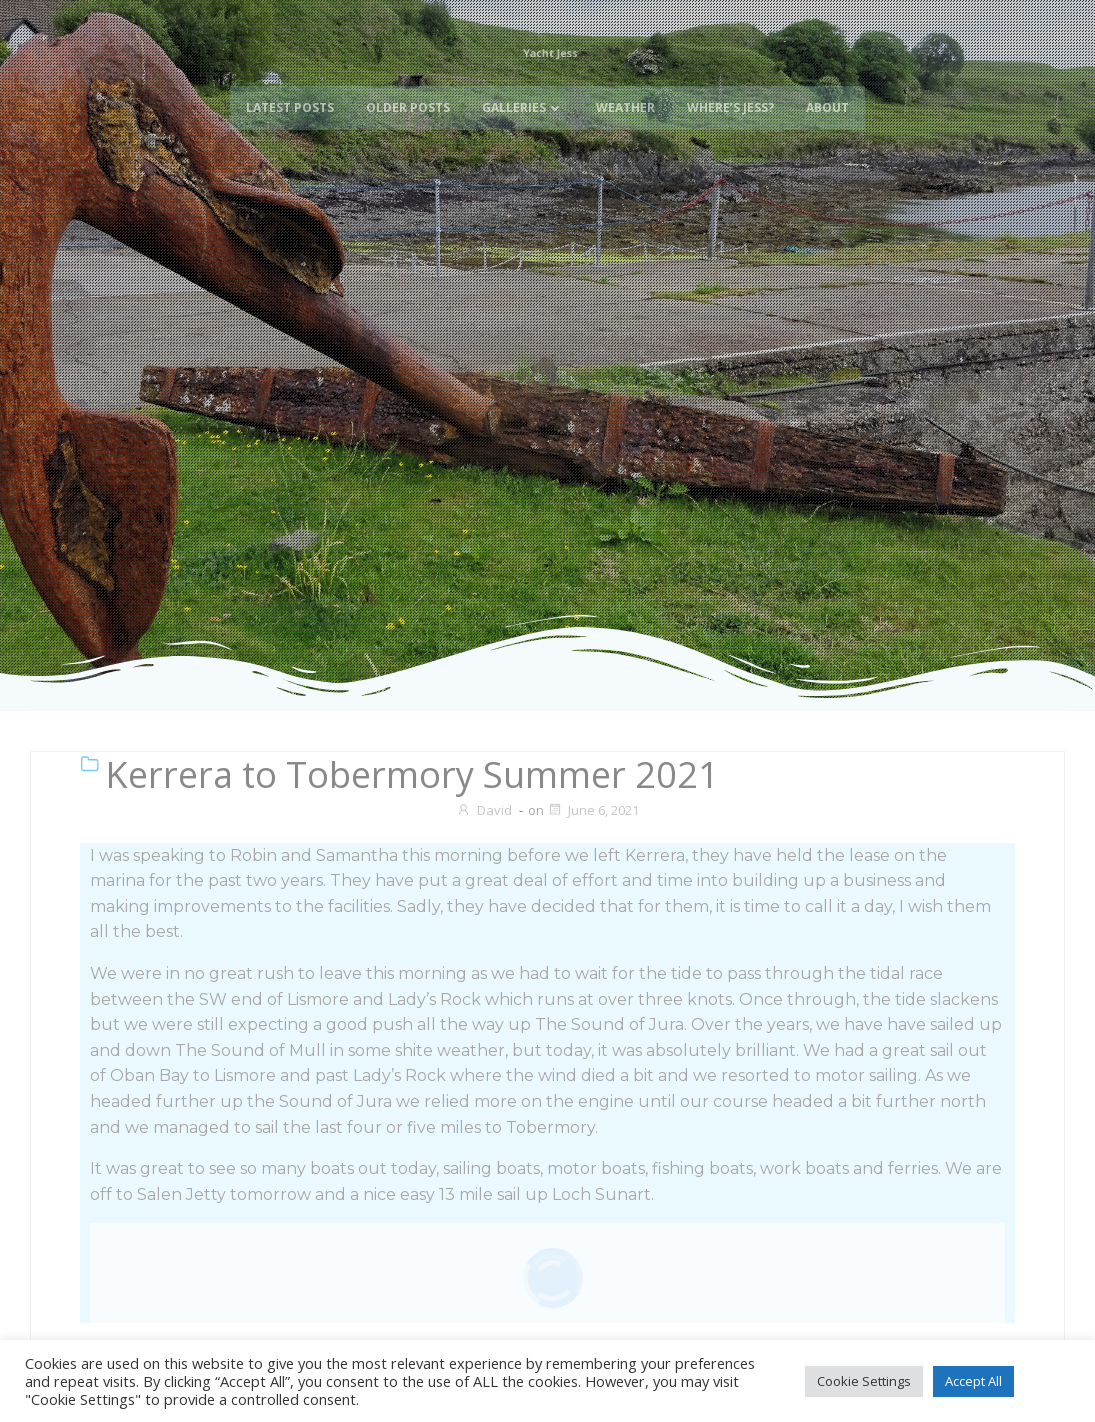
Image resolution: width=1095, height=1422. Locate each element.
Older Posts (408, 123)
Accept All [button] (973, 1381)
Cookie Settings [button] (864, 1381)
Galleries (523, 123)
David (484, 810)
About (827, 123)
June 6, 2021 (593, 810)
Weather (625, 123)
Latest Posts (290, 123)
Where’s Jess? (730, 123)
